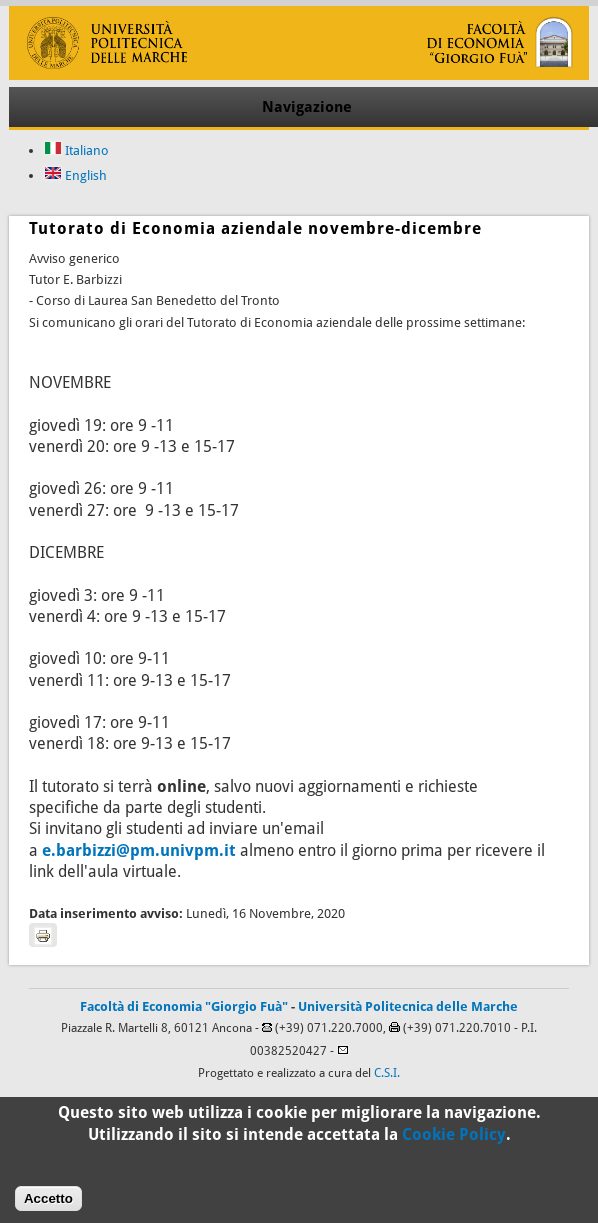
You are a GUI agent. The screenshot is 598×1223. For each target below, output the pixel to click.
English (75, 175)
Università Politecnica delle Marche (408, 1006)
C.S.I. (387, 1073)
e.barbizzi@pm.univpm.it (139, 850)
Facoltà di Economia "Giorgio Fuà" (184, 1006)
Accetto (48, 1204)
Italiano (76, 150)
